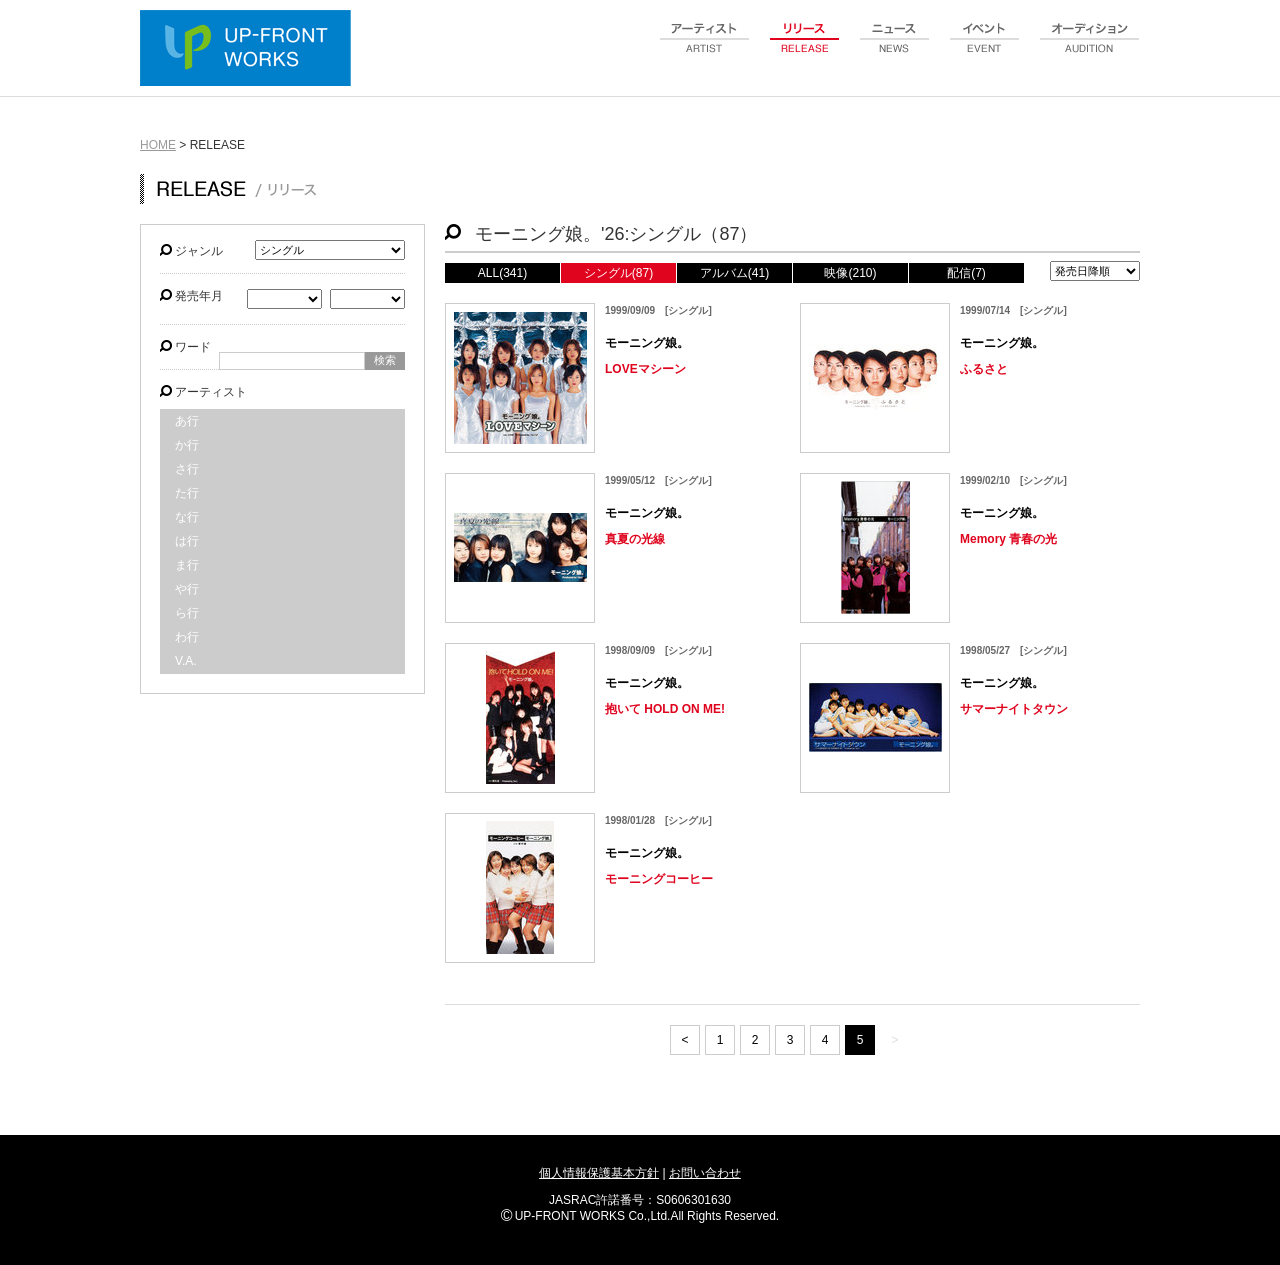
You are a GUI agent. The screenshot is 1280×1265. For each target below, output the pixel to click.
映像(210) (850, 273)
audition (1090, 49)
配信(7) (966, 273)
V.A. (186, 661)
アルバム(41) (734, 273)
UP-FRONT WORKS (250, 50)
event (985, 49)
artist (705, 49)
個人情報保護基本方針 (599, 1173)
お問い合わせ (705, 1173)
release (805, 49)
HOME (158, 145)
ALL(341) (502, 273)
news (895, 49)
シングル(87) (618, 273)
